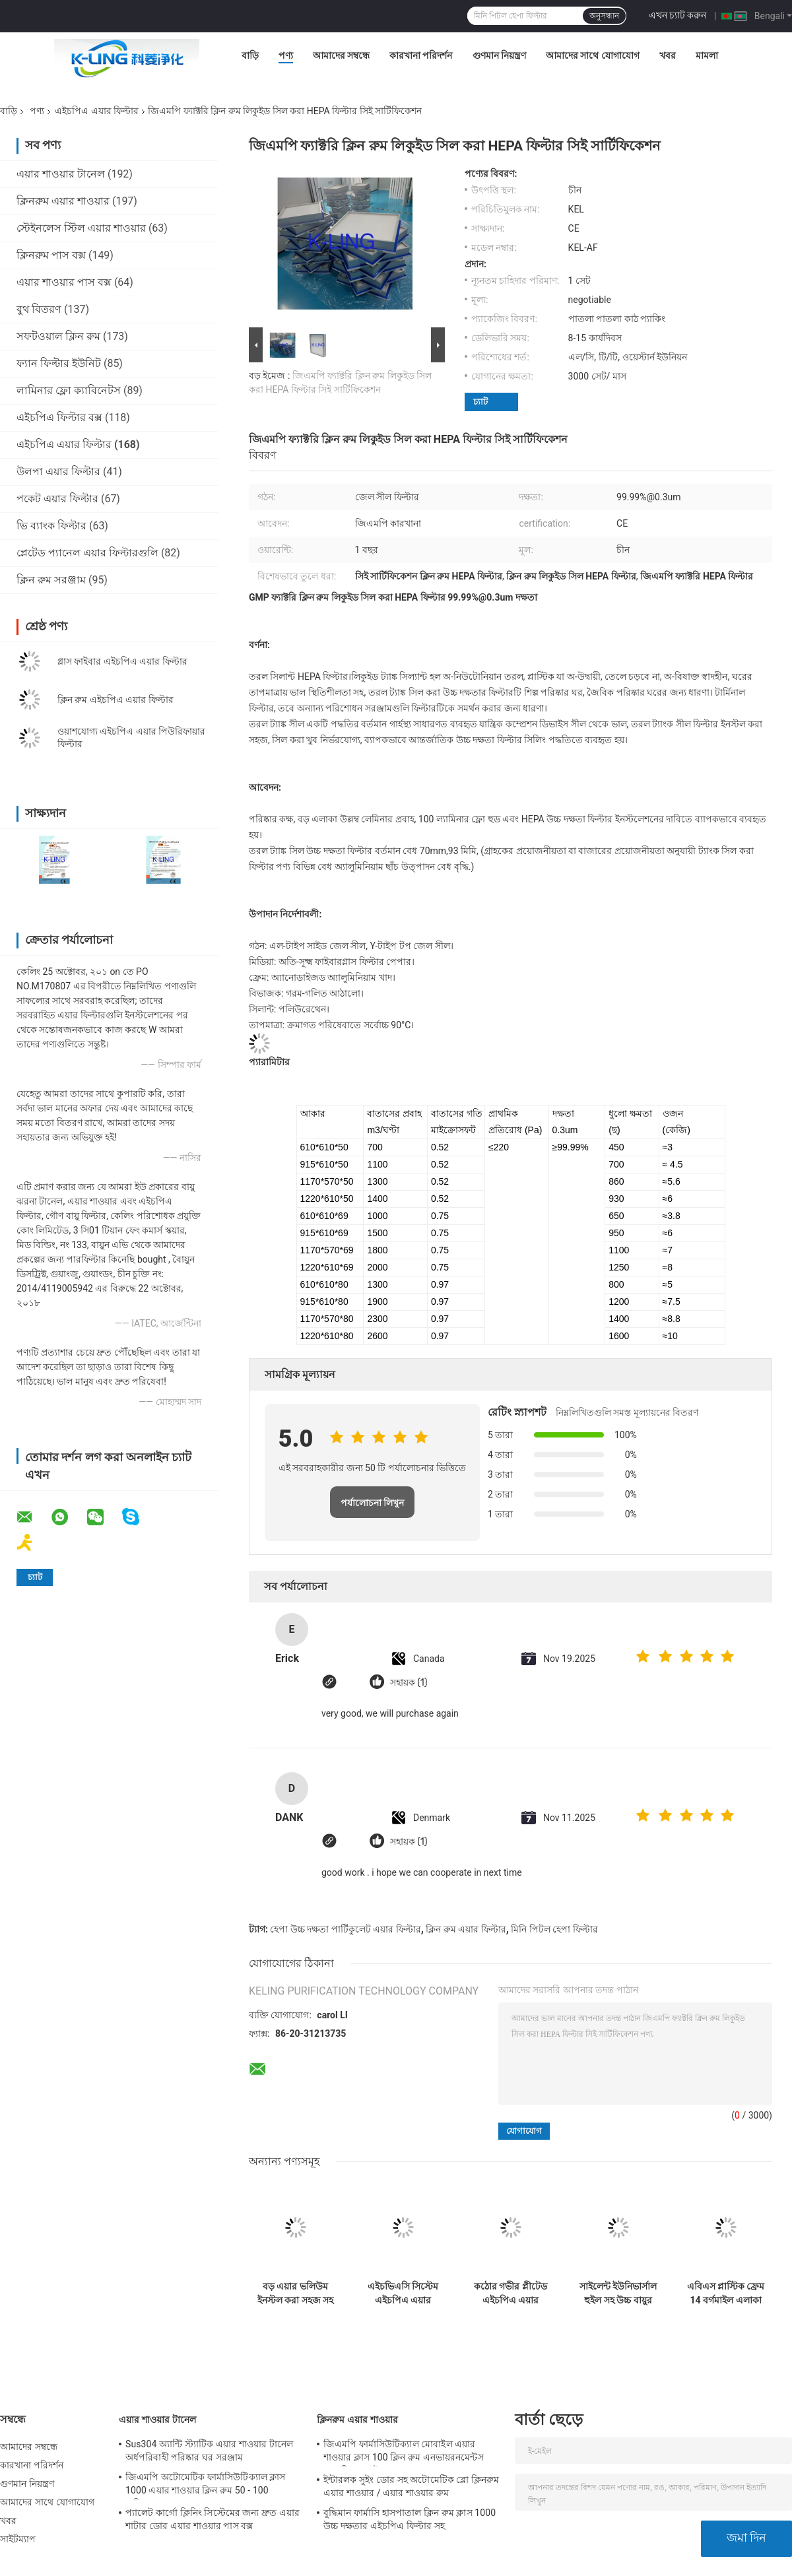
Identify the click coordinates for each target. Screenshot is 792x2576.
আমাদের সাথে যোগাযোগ (593, 55)
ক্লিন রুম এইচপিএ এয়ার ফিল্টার (115, 699)
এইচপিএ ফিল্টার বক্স (59, 417)
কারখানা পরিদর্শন (420, 55)
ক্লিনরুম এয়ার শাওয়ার (63, 201)
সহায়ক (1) (408, 1682)
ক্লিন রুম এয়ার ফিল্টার (466, 1929)
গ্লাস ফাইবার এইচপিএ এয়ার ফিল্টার (122, 661)
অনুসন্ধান (604, 15)
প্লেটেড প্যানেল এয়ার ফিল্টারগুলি (87, 552)
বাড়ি (250, 55)
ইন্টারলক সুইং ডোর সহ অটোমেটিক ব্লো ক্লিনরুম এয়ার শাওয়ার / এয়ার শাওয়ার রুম (411, 2486)
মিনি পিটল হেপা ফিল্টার (554, 1929)
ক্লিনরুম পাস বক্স (51, 255)
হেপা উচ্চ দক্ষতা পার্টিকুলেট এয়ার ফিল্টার (345, 1929)
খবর (667, 55)
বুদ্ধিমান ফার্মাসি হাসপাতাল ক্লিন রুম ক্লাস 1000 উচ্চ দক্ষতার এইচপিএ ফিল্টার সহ (409, 2519)
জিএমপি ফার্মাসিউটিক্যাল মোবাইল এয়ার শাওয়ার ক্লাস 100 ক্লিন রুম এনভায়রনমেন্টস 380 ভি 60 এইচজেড (403, 2452)
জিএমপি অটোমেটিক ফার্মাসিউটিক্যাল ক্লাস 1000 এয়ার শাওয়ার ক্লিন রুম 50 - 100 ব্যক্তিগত (205, 2485)
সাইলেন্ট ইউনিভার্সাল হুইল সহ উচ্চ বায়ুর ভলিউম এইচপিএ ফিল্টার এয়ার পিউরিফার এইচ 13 (618, 2293)
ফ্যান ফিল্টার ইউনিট (58, 363)
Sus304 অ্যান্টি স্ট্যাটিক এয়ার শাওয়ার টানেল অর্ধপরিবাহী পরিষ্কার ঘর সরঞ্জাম (209, 2450)
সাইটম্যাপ (18, 2539)
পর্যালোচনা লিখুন (373, 1503)
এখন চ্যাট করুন (678, 15)
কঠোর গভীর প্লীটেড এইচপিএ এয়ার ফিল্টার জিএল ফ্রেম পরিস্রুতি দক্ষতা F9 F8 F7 (510, 2293)
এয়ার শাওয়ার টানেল (60, 174)
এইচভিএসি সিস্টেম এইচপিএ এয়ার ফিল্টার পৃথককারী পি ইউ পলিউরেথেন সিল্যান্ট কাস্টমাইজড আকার (402, 2293)
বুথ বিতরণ (38, 309)
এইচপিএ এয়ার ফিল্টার (97, 111)
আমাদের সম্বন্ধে (341, 55)
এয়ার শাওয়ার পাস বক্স (64, 282)
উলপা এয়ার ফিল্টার (58, 471)
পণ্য (286, 55)
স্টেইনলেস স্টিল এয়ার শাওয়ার (81, 228)
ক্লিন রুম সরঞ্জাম (51, 580)
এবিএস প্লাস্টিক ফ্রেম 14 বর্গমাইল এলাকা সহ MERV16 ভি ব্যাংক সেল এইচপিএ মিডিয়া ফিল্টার (726, 2293)
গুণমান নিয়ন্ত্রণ (499, 55)
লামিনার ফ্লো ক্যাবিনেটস (68, 390)
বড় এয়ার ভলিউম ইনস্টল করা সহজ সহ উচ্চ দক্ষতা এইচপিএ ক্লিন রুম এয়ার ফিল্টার (295, 2293)
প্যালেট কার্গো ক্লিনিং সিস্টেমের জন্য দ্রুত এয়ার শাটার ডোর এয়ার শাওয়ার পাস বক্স (212, 2519)
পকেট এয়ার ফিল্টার (57, 498)
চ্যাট (480, 402)
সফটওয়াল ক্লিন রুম (58, 336)
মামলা (707, 55)
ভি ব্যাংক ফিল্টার (51, 525)
